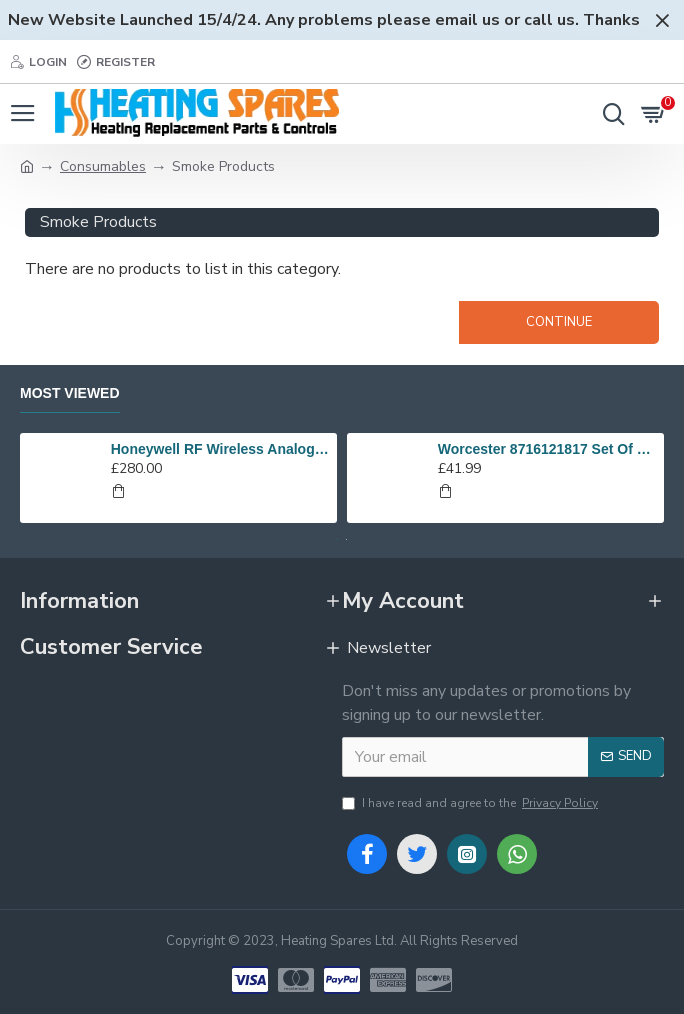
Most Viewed (70, 393)
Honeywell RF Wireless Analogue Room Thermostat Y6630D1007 (220, 449)
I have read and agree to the (471, 803)
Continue (559, 322)
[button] (337, 539)
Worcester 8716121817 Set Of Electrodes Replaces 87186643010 (547, 449)
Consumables (103, 166)
